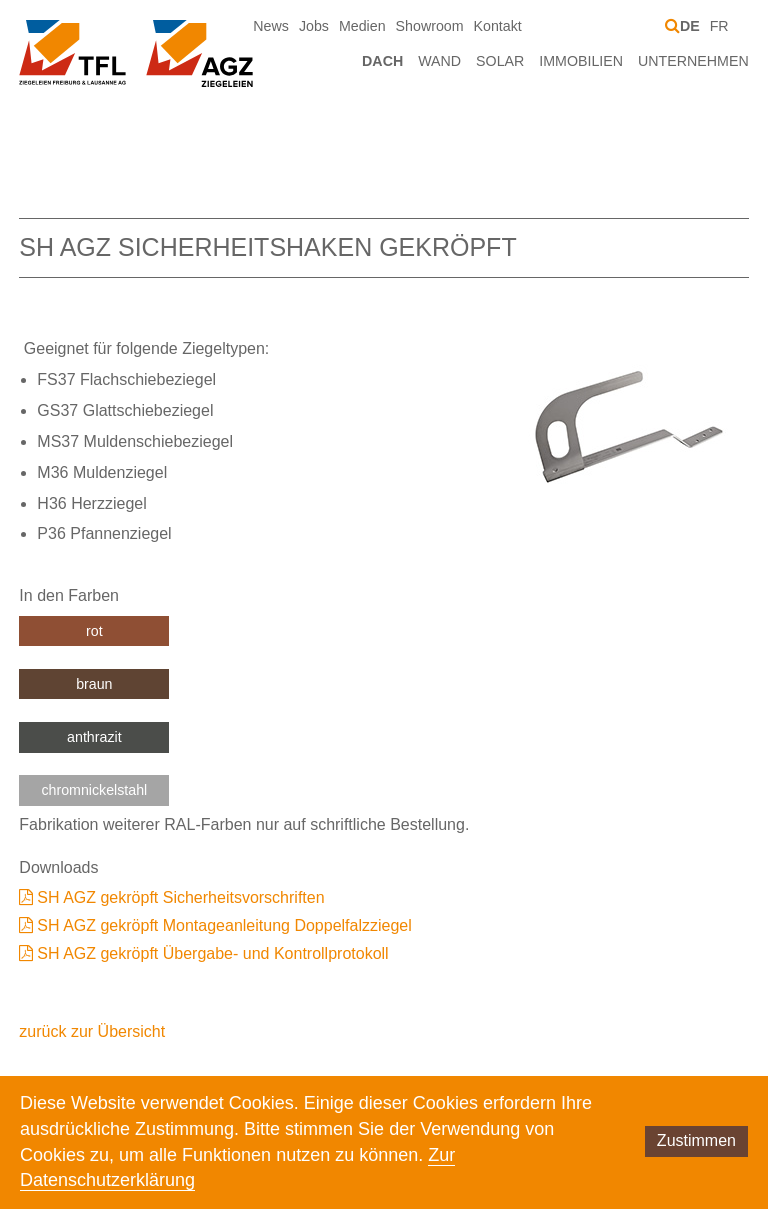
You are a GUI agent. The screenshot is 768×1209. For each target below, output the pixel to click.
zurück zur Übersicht (92, 1031)
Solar (500, 61)
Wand (439, 61)
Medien (362, 26)
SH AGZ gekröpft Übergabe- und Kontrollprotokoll (212, 953)
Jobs (314, 26)
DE (690, 26)
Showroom (430, 26)
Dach (382, 61)
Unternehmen (693, 61)
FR (719, 26)
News (271, 26)
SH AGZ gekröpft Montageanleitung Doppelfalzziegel (224, 925)
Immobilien (581, 61)
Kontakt (498, 26)
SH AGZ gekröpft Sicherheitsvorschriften (180, 897)
